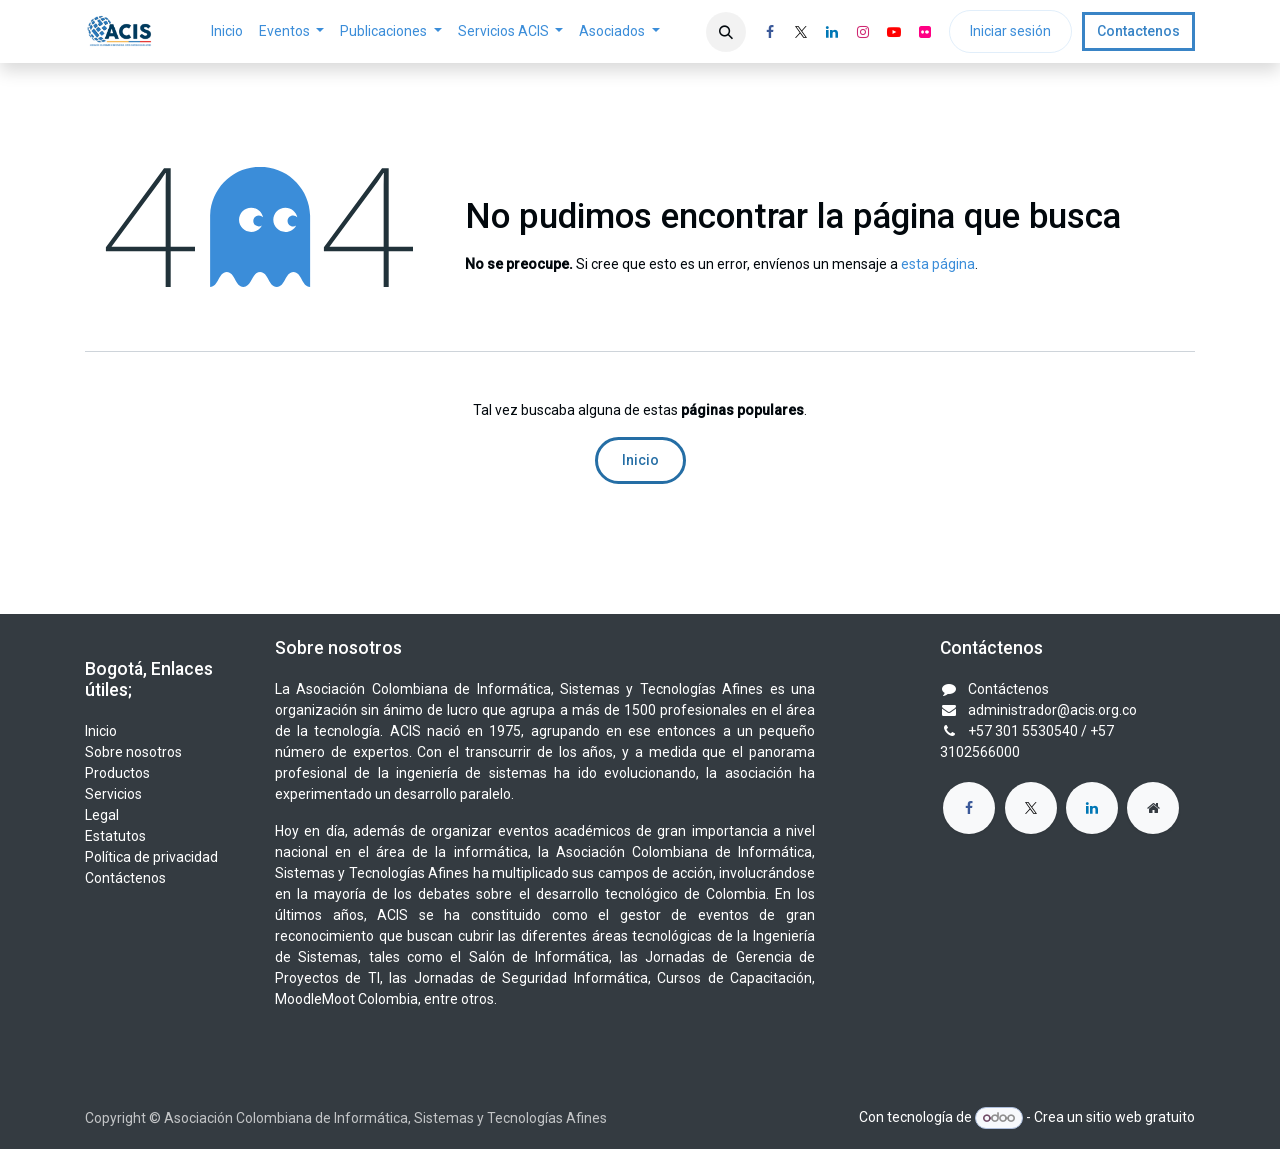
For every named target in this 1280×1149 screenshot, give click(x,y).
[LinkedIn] (832, 32)
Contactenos (1138, 31)
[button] (726, 32)
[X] (801, 32)
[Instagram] (863, 32)
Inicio (640, 460)
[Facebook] (770, 32)
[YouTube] (894, 32)
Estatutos (115, 836)
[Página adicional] (1153, 808)
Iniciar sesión (1010, 31)
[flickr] (925, 32)
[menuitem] (227, 31)
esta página (938, 264)
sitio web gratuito (1140, 1117)
